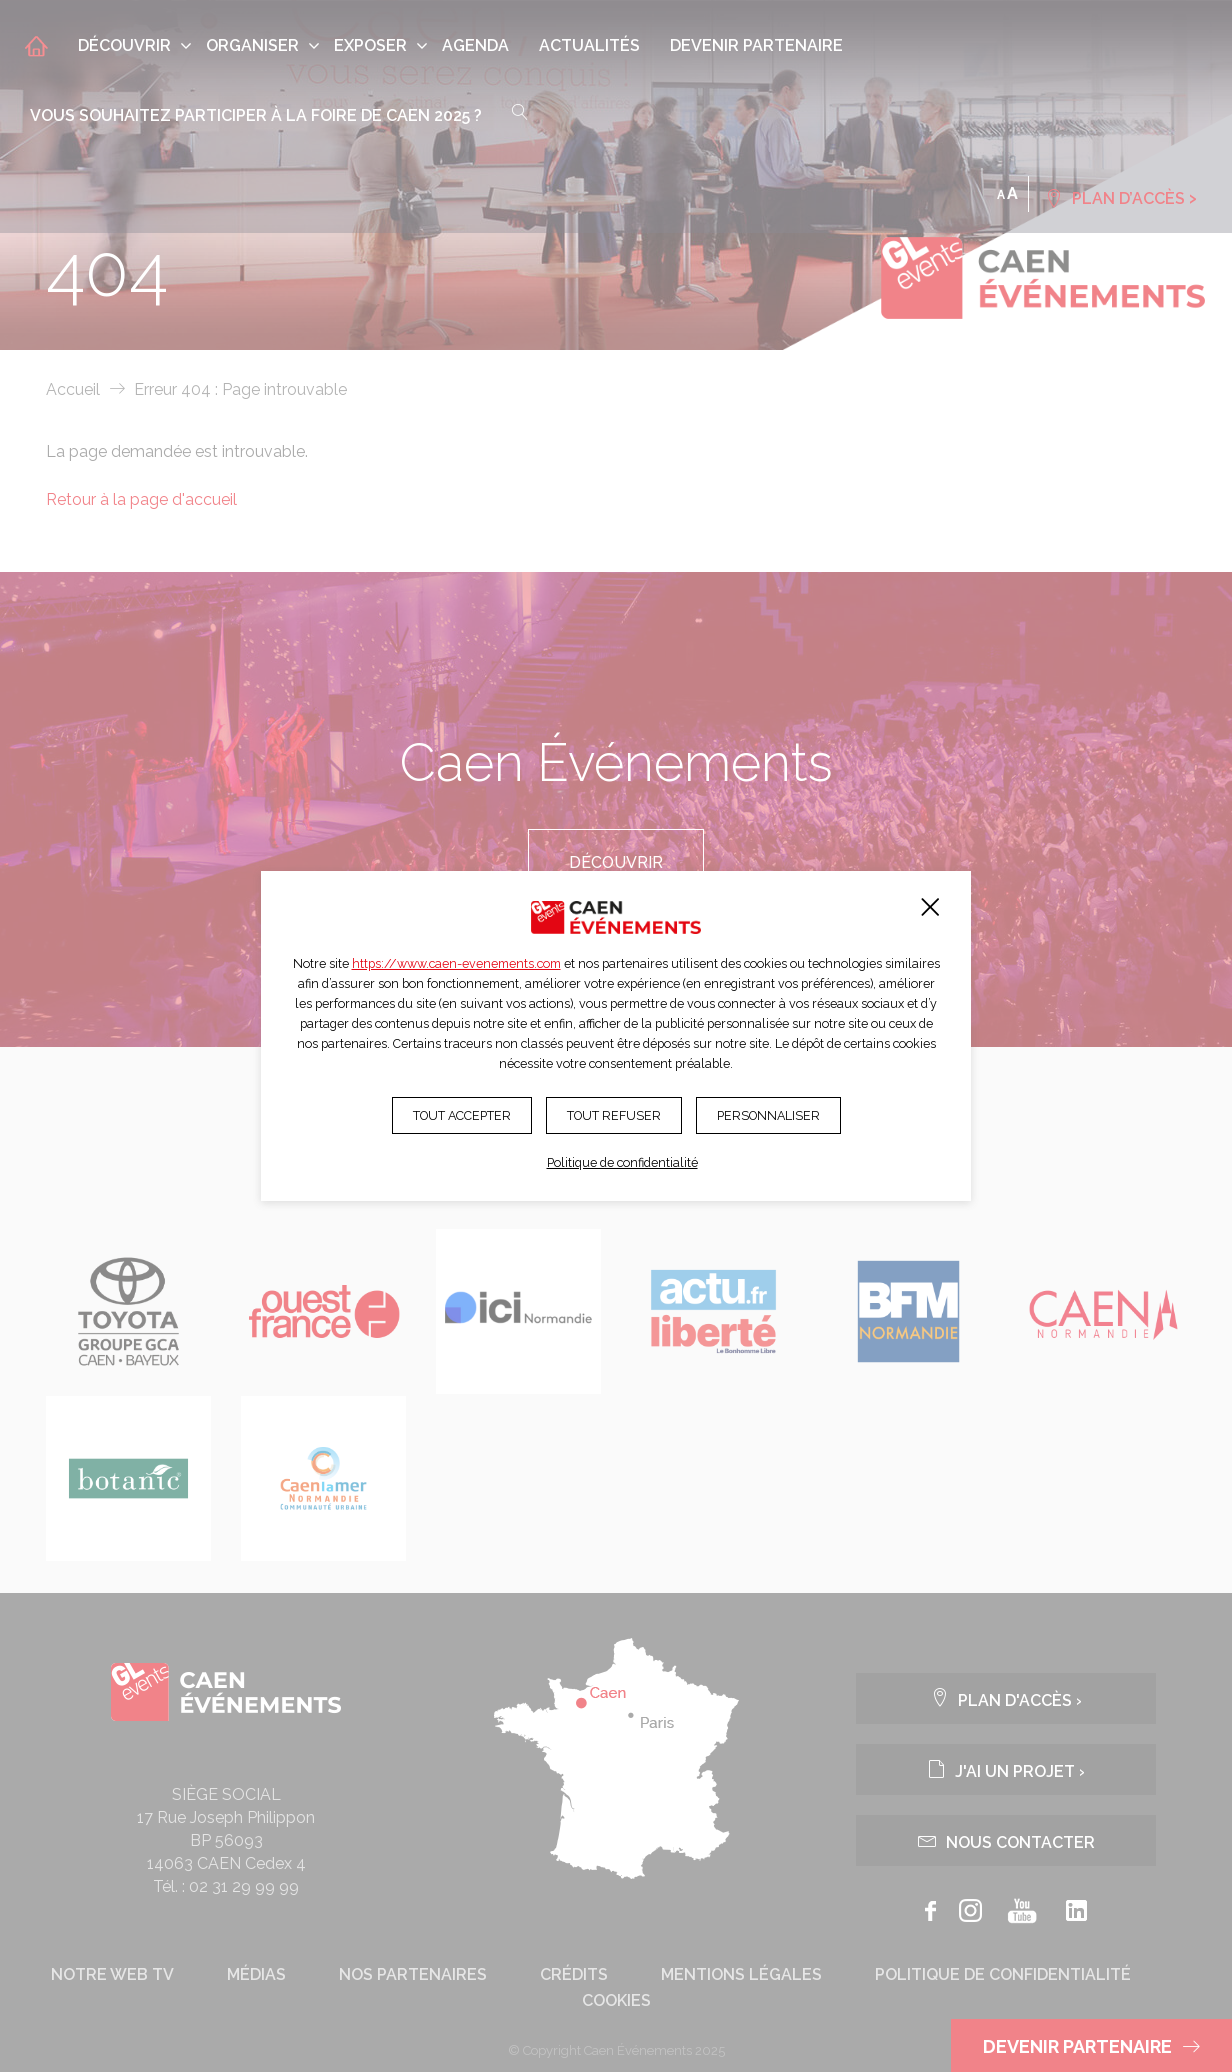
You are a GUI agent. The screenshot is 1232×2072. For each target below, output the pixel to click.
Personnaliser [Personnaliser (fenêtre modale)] (768, 1115)
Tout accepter (462, 1115)
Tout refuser (614, 1115)
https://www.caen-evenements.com (456, 963)
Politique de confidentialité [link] (622, 1162)
